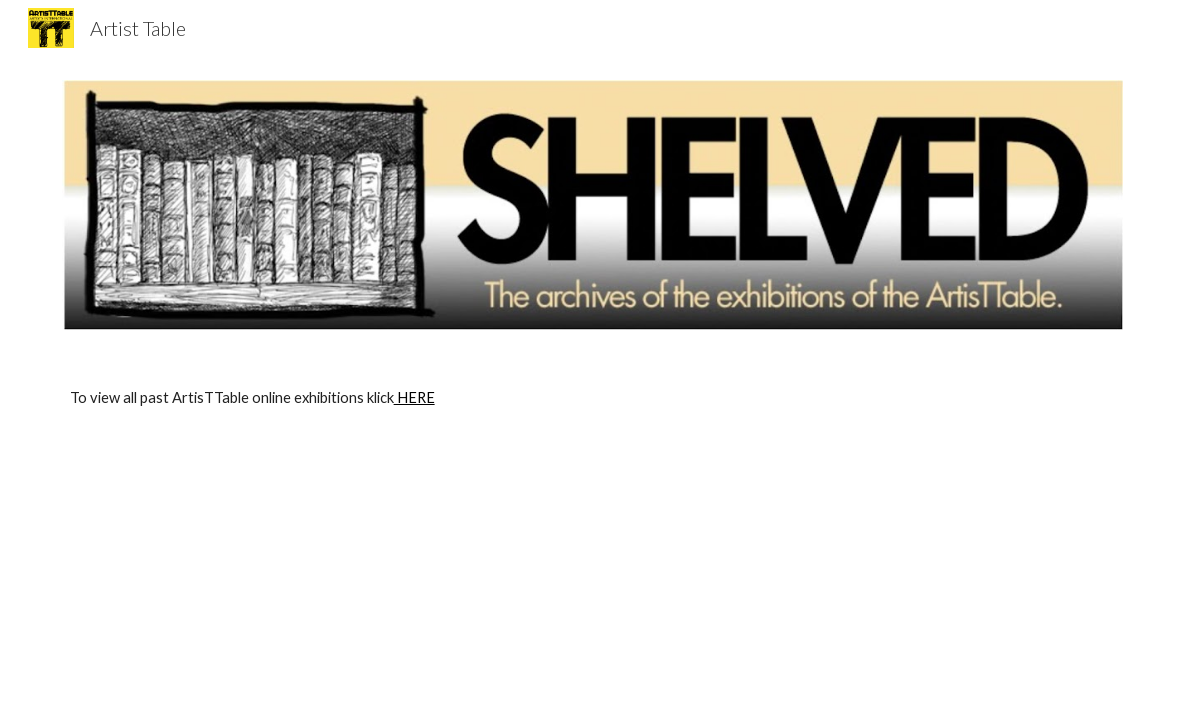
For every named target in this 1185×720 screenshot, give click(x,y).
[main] (593, 398)
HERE (414, 397)
